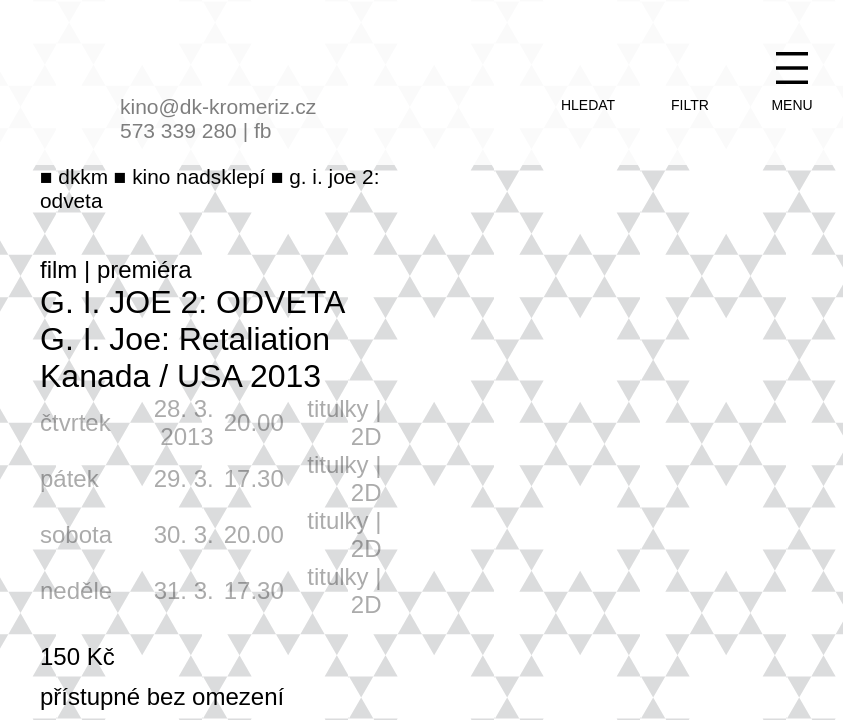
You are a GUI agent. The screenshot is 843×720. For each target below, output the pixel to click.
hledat (588, 105)
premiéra (144, 269)
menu (791, 105)
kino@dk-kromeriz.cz (218, 106)
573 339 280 (178, 130)
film (58, 269)
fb (263, 130)
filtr (690, 105)
